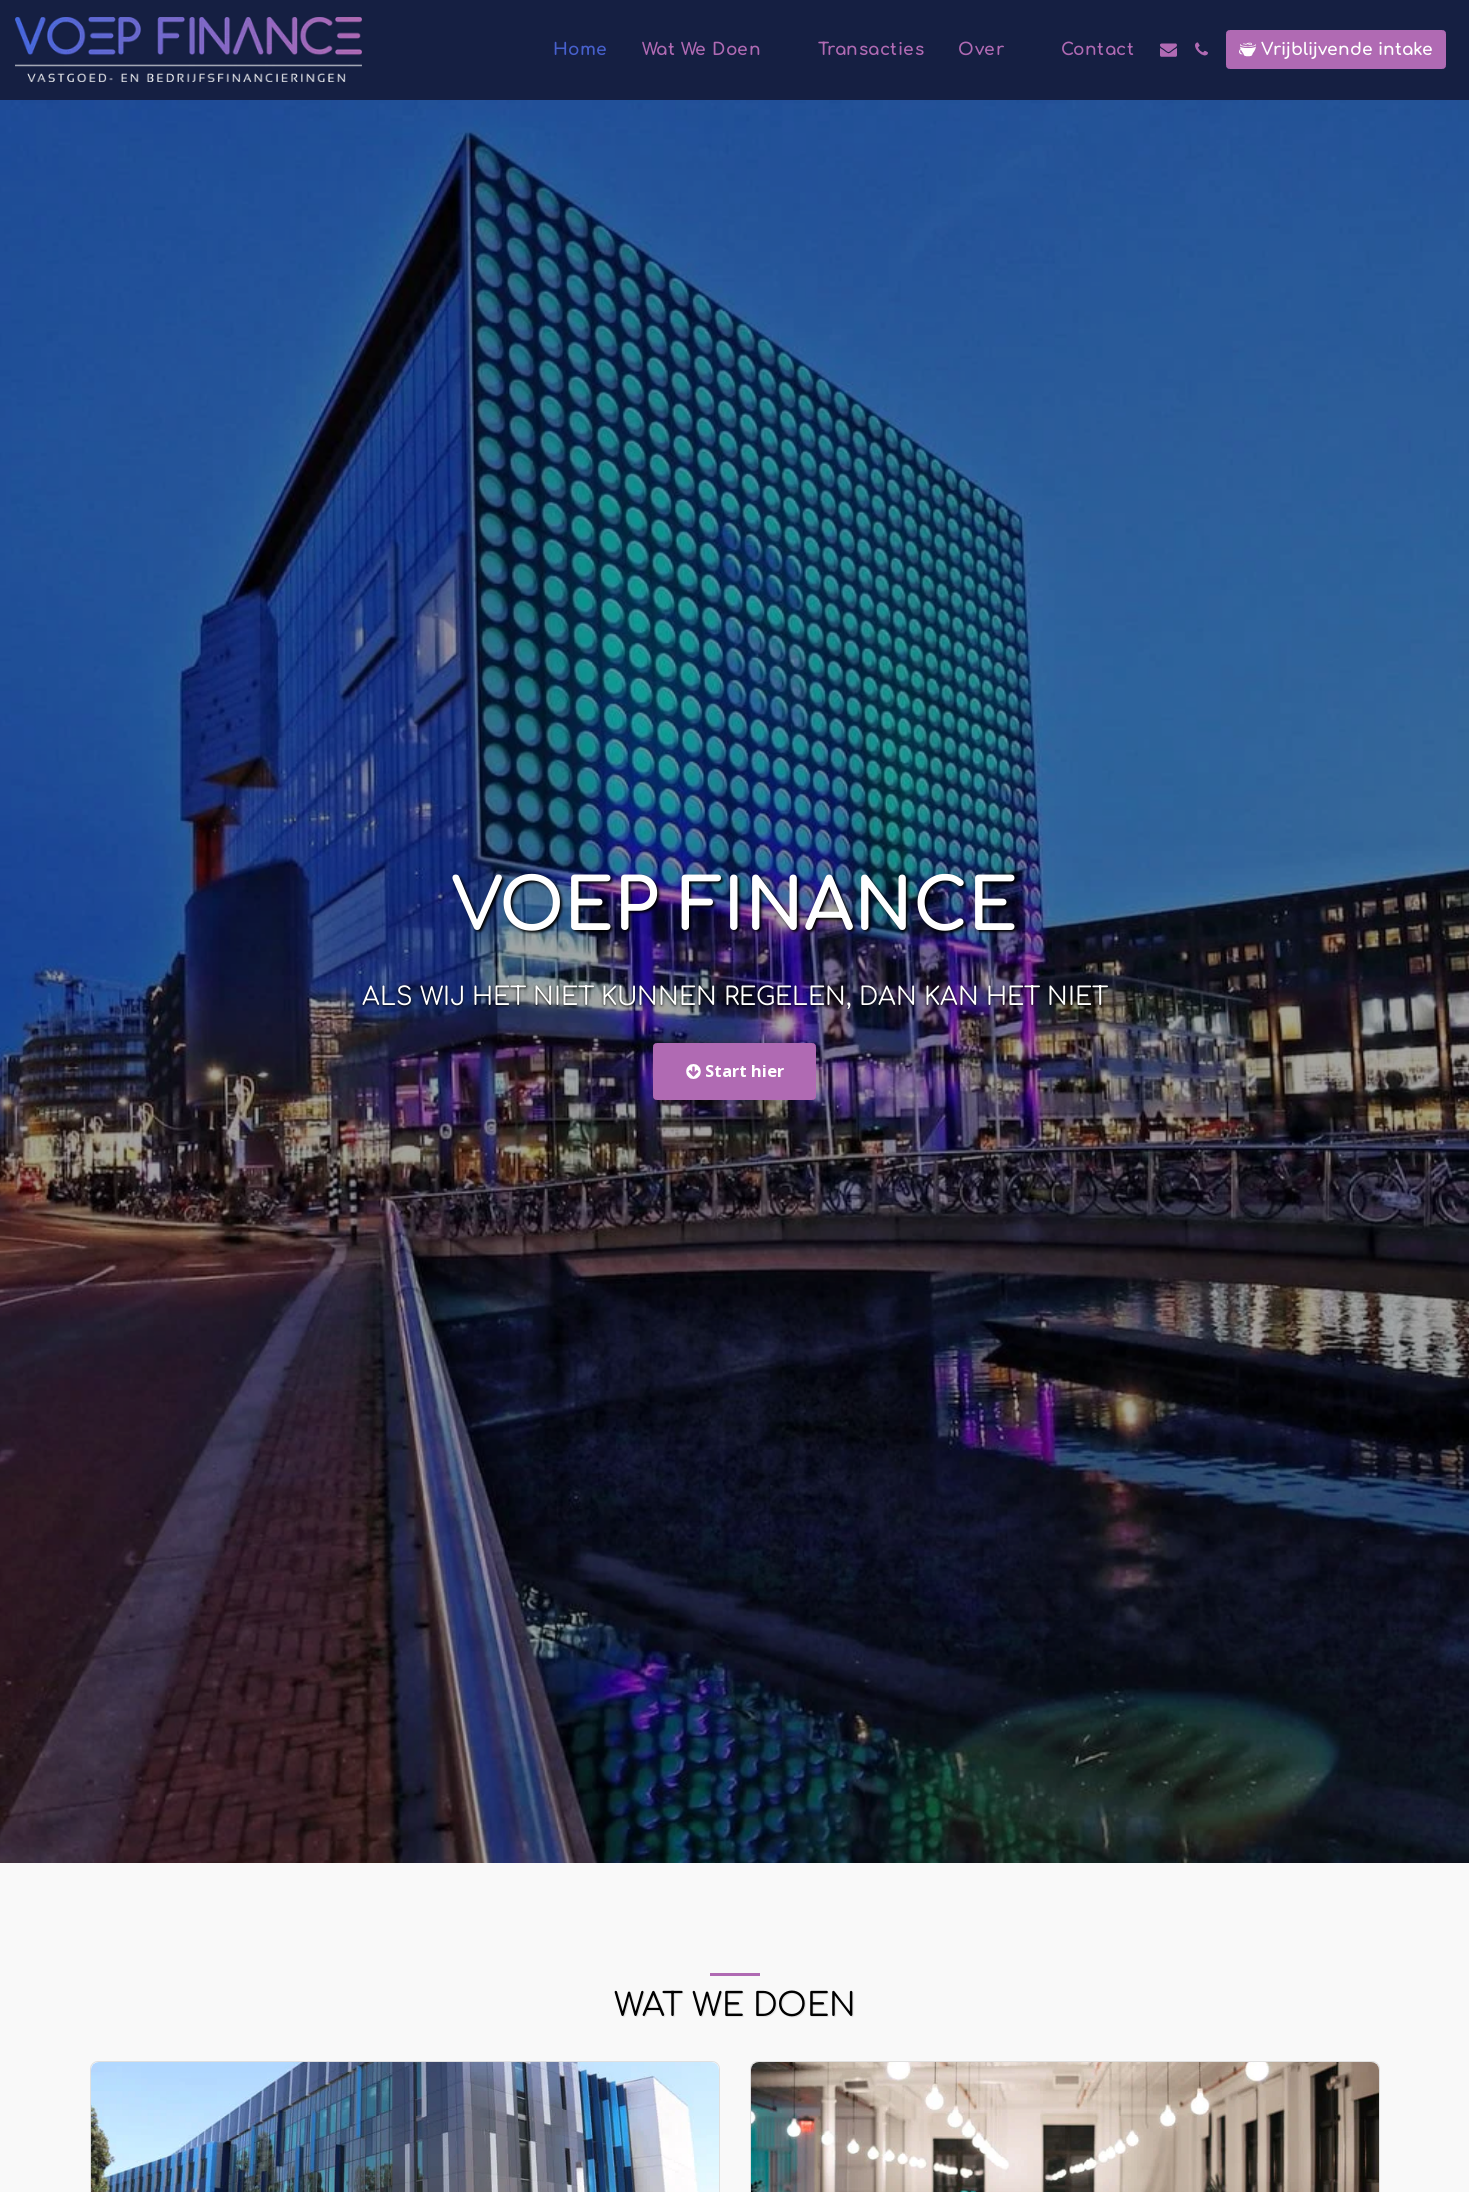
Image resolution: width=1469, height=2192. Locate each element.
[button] (713, 50)
